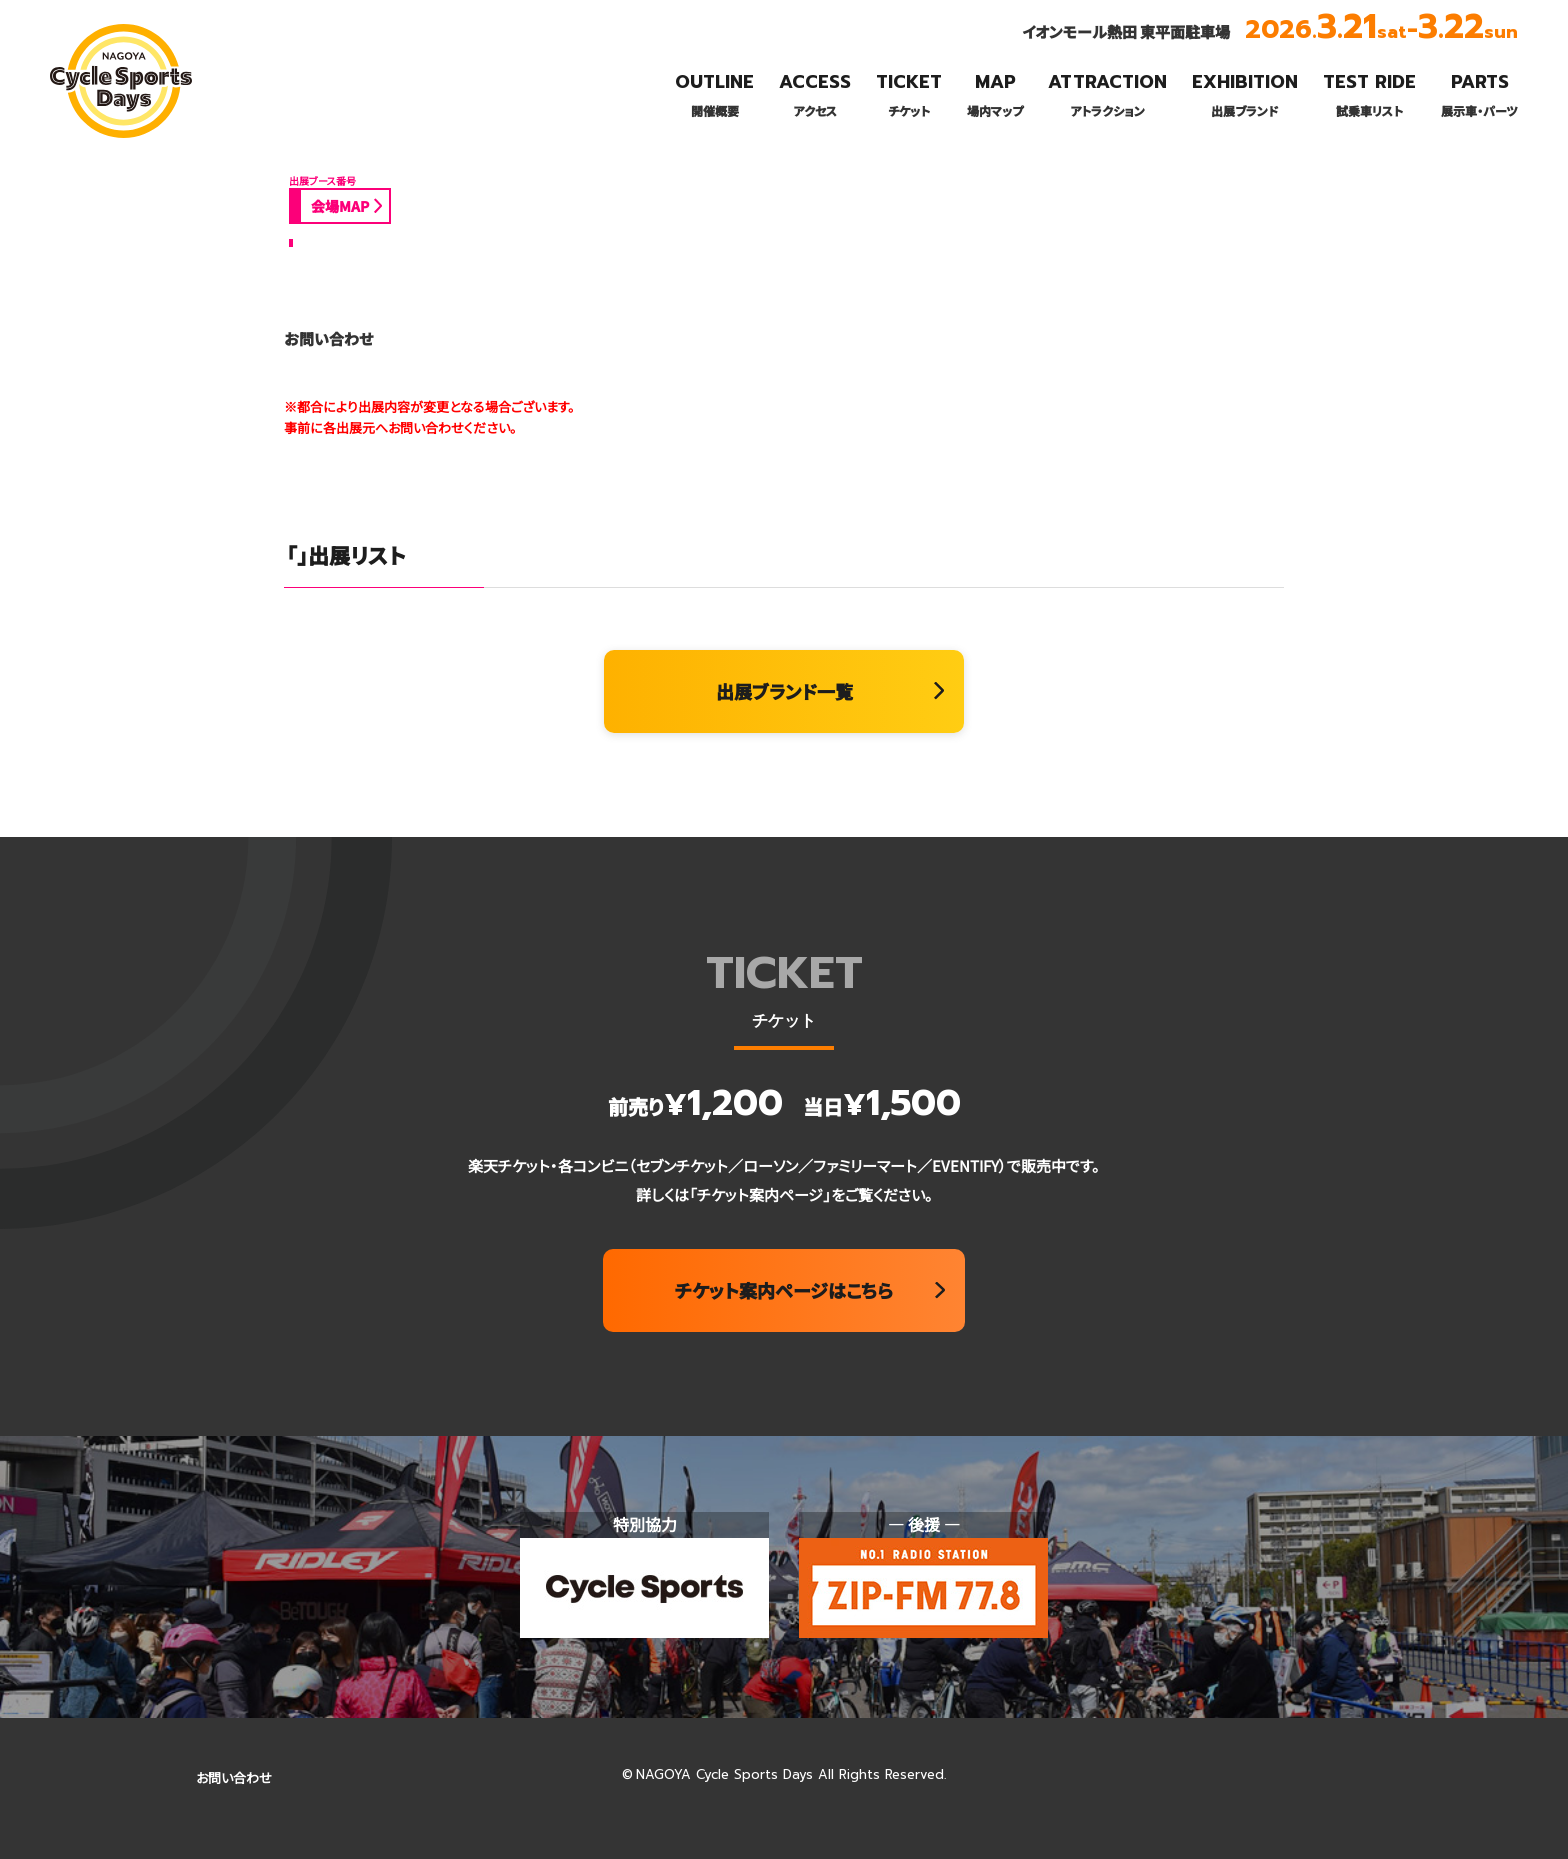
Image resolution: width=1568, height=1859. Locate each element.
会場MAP (340, 206)
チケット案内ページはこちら (784, 1290)
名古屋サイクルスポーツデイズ (115, 136)
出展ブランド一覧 (784, 691)
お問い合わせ (234, 1777)
